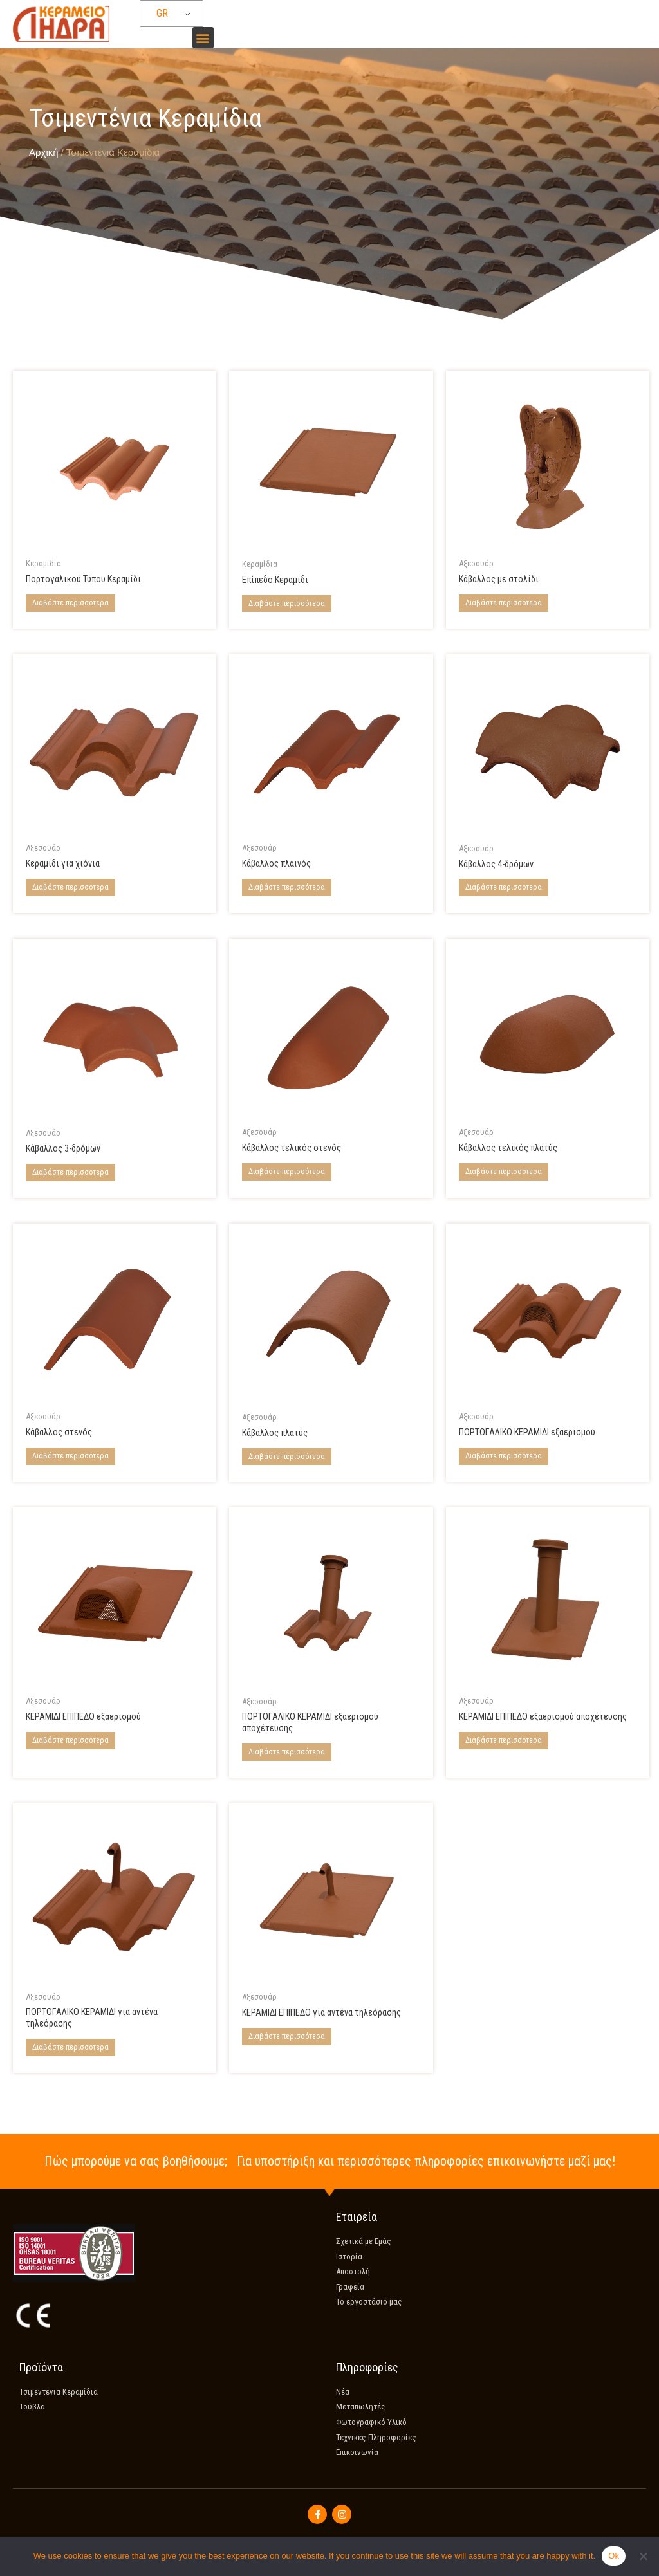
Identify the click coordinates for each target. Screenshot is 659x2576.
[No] (642, 2556)
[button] (203, 37)
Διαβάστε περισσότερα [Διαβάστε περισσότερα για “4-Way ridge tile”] (503, 887)
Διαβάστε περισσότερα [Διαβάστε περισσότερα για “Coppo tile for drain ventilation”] (286, 1753)
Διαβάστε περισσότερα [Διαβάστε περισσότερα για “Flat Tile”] (286, 603)
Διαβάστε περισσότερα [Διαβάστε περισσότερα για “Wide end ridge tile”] (503, 1171)
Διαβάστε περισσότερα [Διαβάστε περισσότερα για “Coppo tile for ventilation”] (503, 1456)
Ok (613, 2556)
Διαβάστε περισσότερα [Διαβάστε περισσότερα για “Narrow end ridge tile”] (286, 1171)
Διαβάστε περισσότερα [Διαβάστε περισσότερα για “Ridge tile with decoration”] (503, 602)
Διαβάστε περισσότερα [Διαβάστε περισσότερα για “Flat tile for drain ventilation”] (503, 1740)
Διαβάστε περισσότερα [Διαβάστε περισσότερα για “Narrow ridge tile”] (70, 1456)
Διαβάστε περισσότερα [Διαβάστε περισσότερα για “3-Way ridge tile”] (70, 1172)
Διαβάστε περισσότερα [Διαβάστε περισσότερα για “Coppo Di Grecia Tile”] (70, 602)
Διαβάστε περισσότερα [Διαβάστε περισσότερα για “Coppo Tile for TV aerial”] (70, 2050)
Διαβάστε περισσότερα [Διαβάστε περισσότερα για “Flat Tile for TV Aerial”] (286, 2038)
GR (162, 14)
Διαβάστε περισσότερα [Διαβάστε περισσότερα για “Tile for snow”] (70, 887)
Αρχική (44, 152)
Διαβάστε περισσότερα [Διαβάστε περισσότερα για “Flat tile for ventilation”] (70, 1740)
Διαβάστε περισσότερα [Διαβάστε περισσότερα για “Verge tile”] (286, 887)
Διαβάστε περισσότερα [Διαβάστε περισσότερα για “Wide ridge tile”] (286, 1456)
